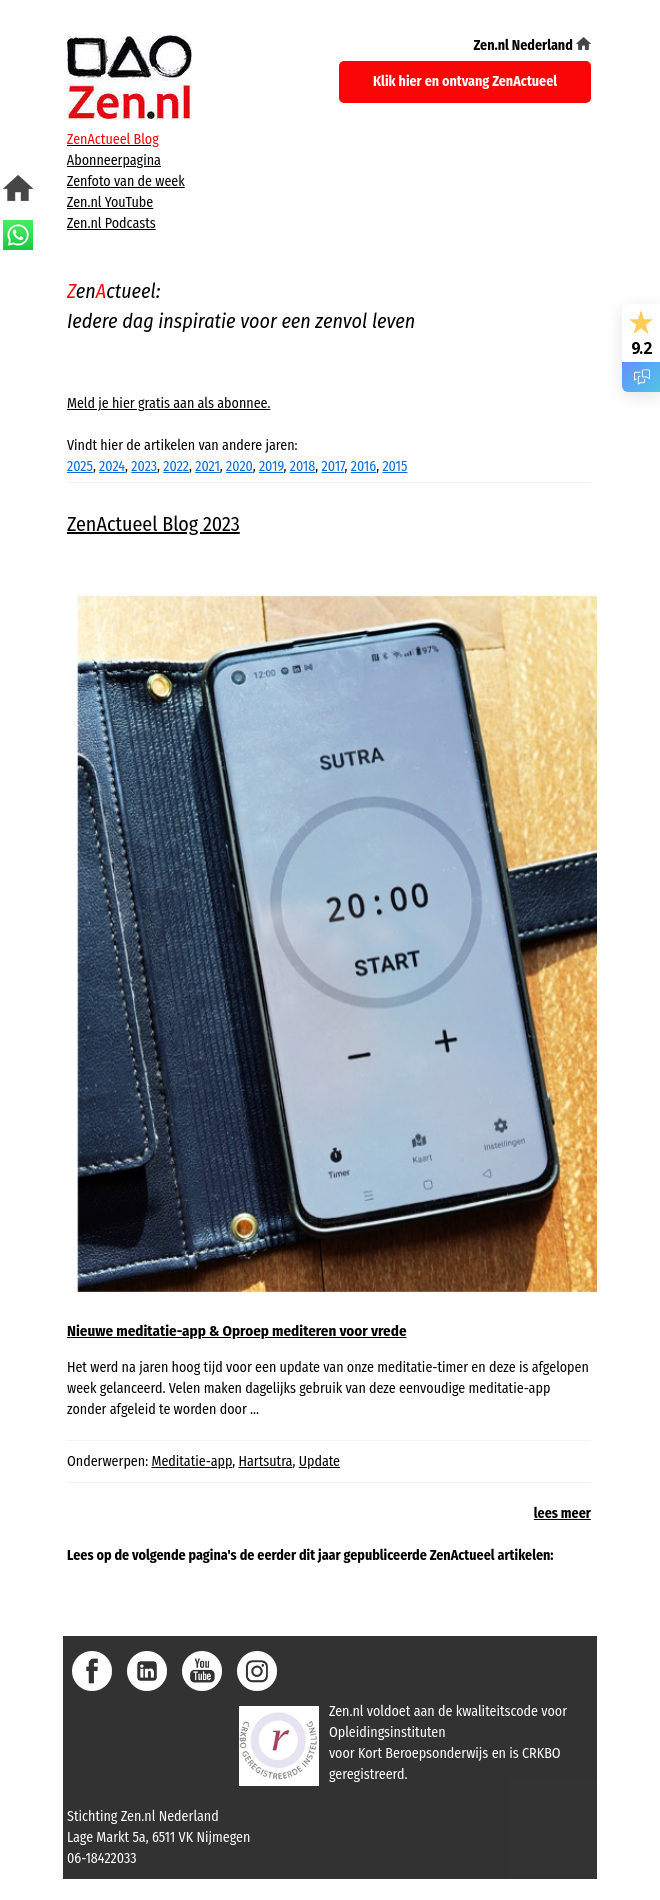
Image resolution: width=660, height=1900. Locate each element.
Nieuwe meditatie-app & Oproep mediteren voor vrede (237, 1331)
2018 (303, 466)
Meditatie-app (191, 1461)
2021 (207, 466)
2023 (144, 466)
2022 (176, 466)
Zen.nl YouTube (110, 202)
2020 (239, 466)
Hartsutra (265, 1461)
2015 (394, 466)
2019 (271, 466)
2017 (333, 466)
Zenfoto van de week (126, 181)
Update (319, 1461)
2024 (112, 466)
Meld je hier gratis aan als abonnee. (168, 403)
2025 (80, 466)
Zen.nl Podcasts (111, 223)
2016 (363, 466)
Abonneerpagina (114, 160)
